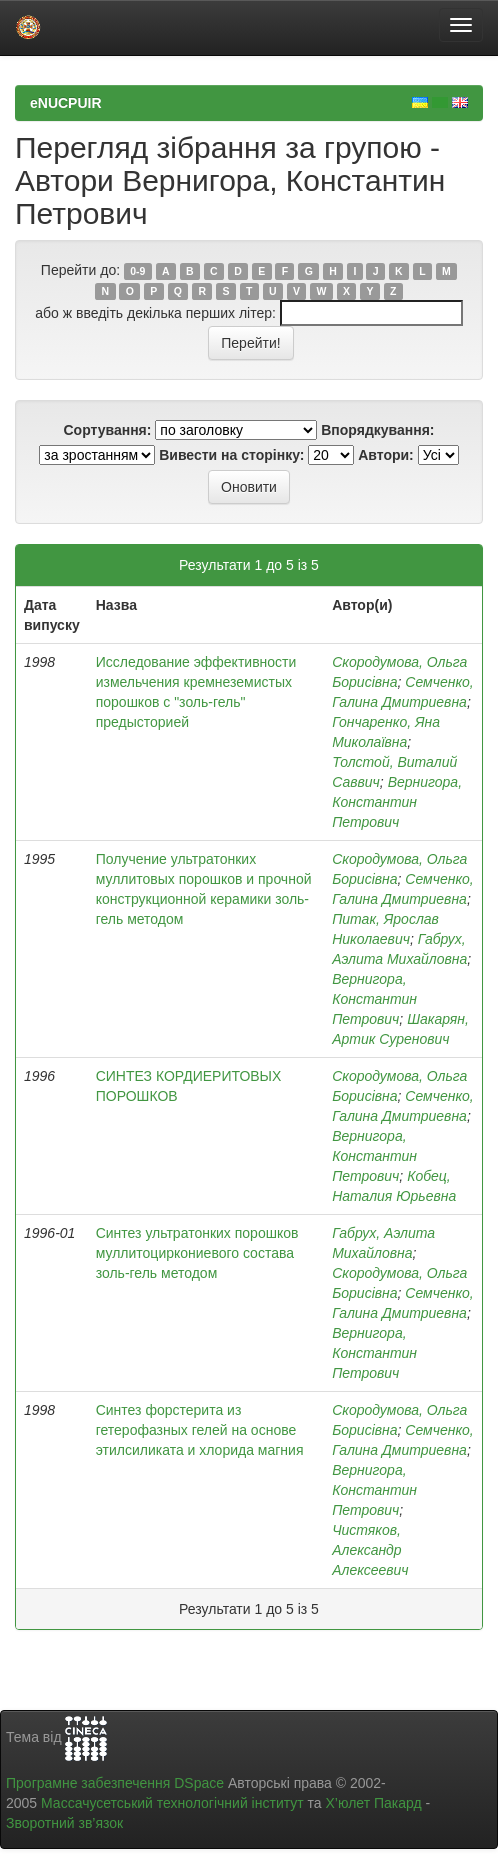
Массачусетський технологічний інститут (172, 1803)
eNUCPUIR (66, 103)
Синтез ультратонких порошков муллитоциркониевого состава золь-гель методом (197, 1253)
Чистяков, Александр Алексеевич (370, 1550)
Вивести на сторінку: (231, 455)
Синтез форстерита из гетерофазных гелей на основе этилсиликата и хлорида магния (200, 1430)
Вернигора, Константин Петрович (397, 802)
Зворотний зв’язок (64, 1823)
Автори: (386, 455)
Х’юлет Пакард (374, 1803)
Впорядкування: (377, 430)
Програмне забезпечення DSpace (115, 1783)
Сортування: (107, 430)
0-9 (137, 271)
